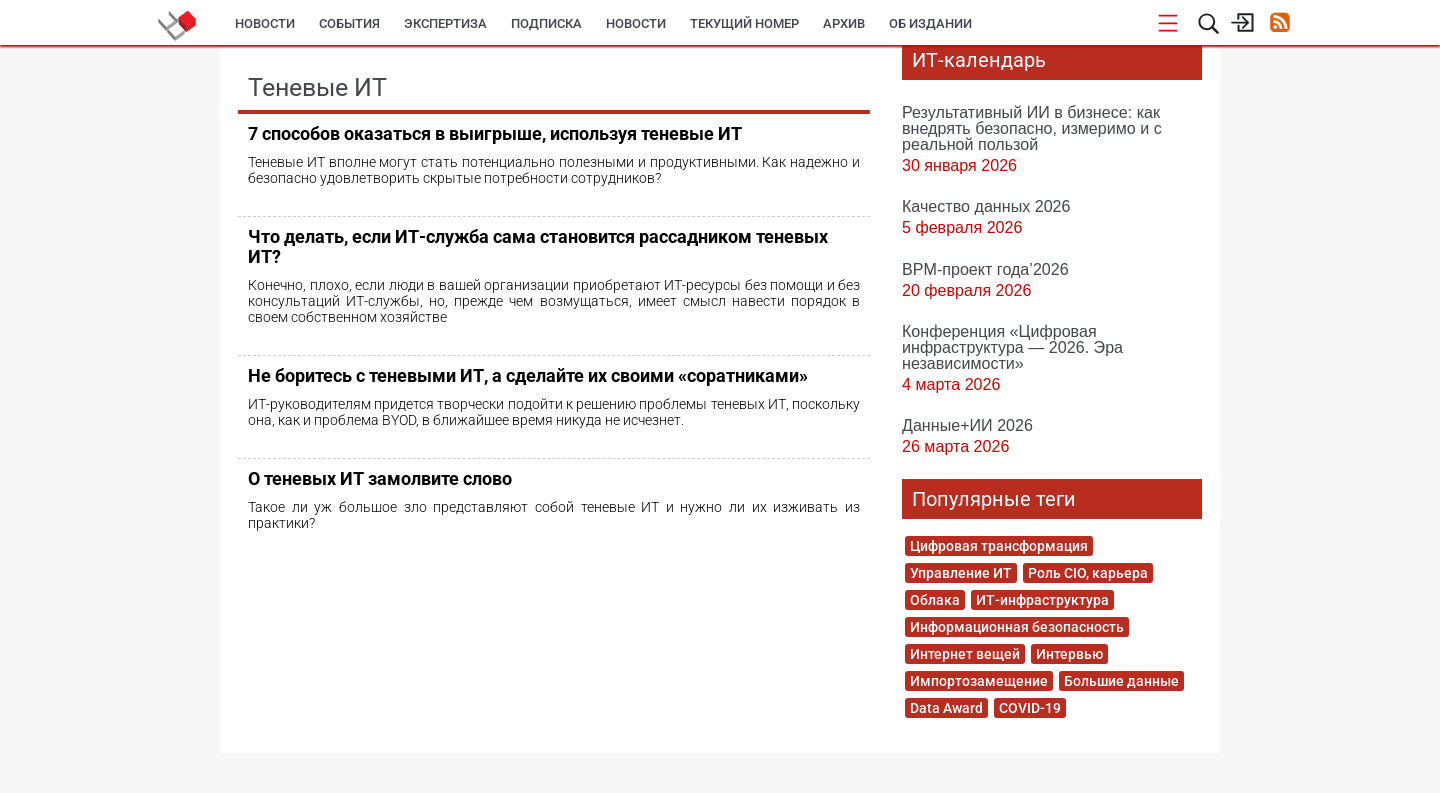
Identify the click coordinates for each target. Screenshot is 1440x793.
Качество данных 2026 (986, 206)
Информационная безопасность (1017, 627)
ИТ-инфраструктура (1042, 600)
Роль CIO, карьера (1088, 573)
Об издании (930, 23)
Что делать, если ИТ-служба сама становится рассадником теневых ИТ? (538, 246)
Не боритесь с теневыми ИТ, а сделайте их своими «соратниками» (528, 375)
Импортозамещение (979, 681)
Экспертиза (445, 23)
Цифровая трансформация (999, 546)
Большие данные (1121, 681)
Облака (935, 600)
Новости (265, 23)
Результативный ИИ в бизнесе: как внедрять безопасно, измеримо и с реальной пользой (1032, 128)
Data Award (946, 708)
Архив (844, 23)
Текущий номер (744, 23)
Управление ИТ (961, 573)
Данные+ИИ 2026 (967, 425)
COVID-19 (1030, 708)
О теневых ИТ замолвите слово (380, 478)
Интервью (1069, 654)
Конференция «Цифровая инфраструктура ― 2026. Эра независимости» (1012, 347)
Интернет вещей (965, 654)
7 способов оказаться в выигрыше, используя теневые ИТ (495, 133)
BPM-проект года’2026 (985, 269)
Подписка (546, 23)
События (349, 23)
